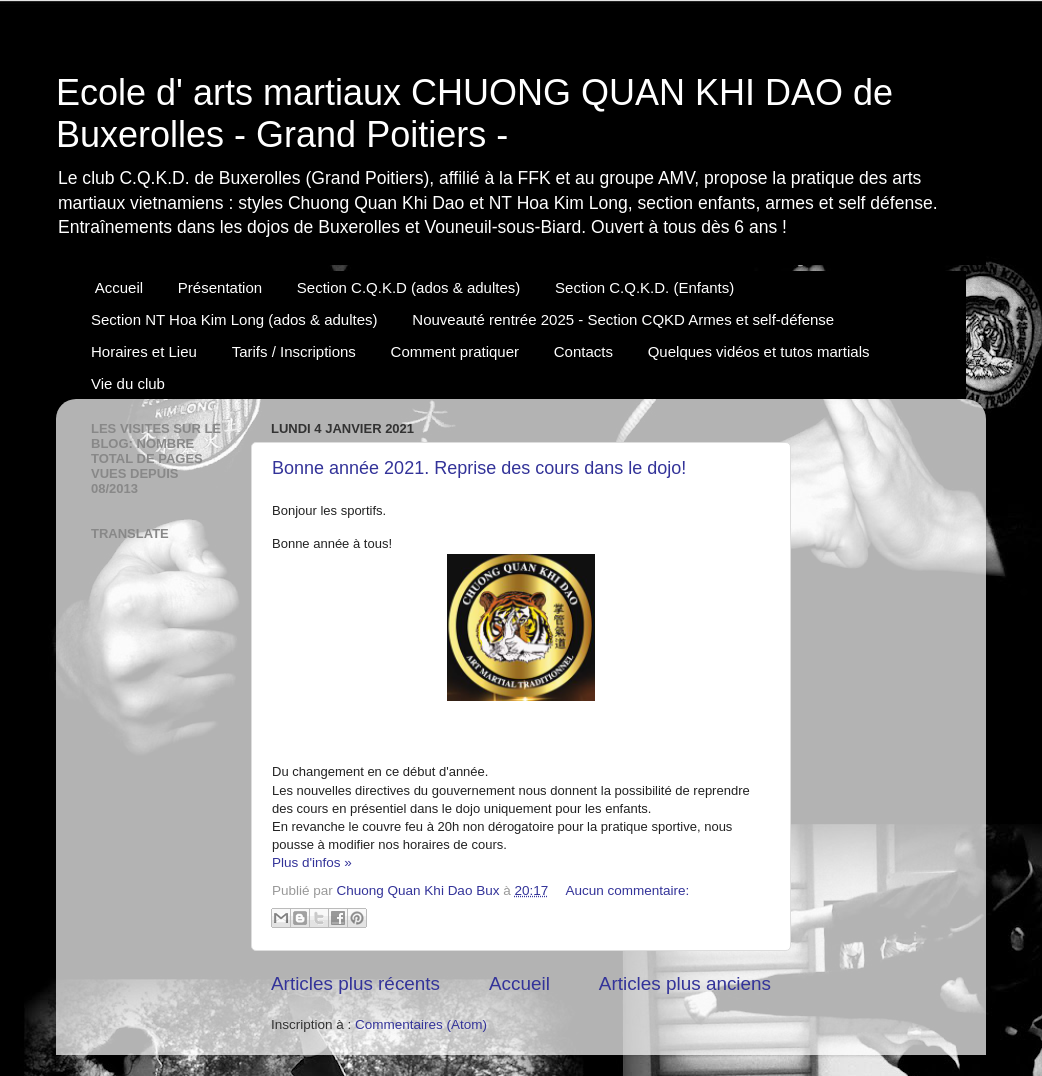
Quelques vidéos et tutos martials (759, 351)
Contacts (583, 351)
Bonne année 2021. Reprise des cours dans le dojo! (479, 468)
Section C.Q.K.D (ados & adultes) (408, 287)
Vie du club (128, 383)
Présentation (220, 287)
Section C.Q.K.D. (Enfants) (644, 287)
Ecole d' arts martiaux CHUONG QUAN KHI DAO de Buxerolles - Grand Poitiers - (474, 113)
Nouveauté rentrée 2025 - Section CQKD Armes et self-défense (623, 319)
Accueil (119, 287)
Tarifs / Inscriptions (294, 351)
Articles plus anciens (685, 983)
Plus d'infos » (312, 862)
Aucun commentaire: (628, 890)
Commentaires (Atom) (421, 1024)
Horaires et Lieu (144, 351)
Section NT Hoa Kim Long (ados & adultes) (234, 319)
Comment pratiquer (455, 351)
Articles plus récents (355, 983)
